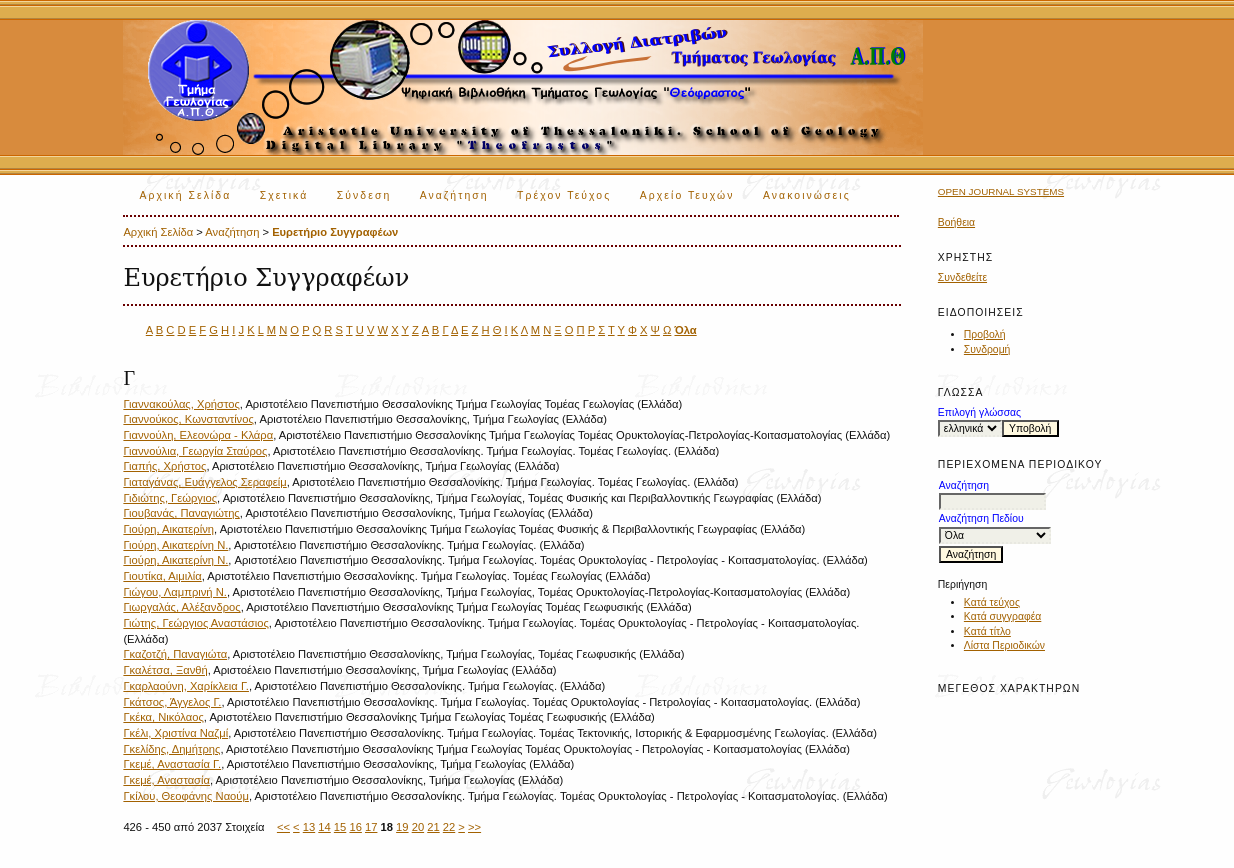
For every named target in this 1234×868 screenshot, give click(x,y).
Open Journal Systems (1001, 191)
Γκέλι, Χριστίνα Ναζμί (175, 733)
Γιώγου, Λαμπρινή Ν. (175, 592)
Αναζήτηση (454, 195)
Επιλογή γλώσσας (979, 412)
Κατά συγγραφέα (1002, 616)
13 (309, 827)
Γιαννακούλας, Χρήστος (181, 404)
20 (418, 827)
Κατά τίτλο (987, 631)
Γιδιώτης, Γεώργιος (170, 498)
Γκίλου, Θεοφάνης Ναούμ (186, 796)
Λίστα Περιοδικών (1004, 645)
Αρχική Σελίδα (185, 195)
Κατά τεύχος (992, 602)
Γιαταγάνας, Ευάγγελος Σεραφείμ (204, 482)
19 (402, 827)
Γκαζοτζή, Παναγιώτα (175, 654)
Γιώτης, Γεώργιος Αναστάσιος (195, 623)
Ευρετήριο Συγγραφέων (335, 232)
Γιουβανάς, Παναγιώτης (181, 513)
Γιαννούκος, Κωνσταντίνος (188, 419)
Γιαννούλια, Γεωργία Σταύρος (195, 451)
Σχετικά (284, 195)
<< (283, 827)
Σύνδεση (364, 195)
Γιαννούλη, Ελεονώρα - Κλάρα (198, 435)
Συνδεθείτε (962, 277)
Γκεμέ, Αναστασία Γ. (172, 764)
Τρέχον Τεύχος (564, 195)
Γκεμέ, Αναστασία (166, 780)
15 (340, 827)
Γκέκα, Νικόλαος (163, 717)
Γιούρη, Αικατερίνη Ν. (175, 545)
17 (371, 827)
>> (474, 827)
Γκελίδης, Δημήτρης (171, 749)
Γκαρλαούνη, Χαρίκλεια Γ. (186, 686)
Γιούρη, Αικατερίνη (168, 529)
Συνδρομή (987, 349)
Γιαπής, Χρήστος (164, 466)
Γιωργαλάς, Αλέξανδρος (181, 607)
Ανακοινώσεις (807, 195)
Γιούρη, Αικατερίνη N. (175, 560)
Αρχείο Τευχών (687, 195)
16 (355, 827)
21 (433, 827)
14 (324, 827)
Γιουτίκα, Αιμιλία (162, 576)
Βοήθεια (956, 222)
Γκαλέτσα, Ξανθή (165, 670)
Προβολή (985, 334)
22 (449, 827)
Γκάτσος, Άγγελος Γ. (172, 702)
